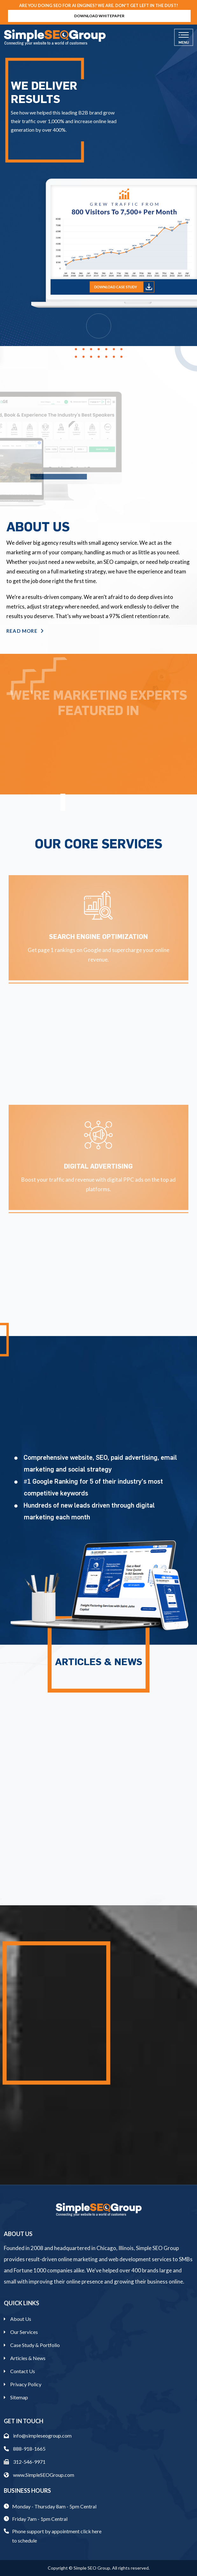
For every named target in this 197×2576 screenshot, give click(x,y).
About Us (20, 2319)
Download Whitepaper (99, 15)
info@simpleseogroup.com (38, 2435)
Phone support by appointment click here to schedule (57, 2535)
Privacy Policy (25, 2384)
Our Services (24, 2332)
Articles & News (28, 2358)
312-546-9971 (25, 2462)
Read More (24, 631)
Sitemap (19, 2397)
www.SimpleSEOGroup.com (39, 2475)
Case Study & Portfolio (35, 2345)
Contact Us (22, 2371)
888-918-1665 (25, 2449)
